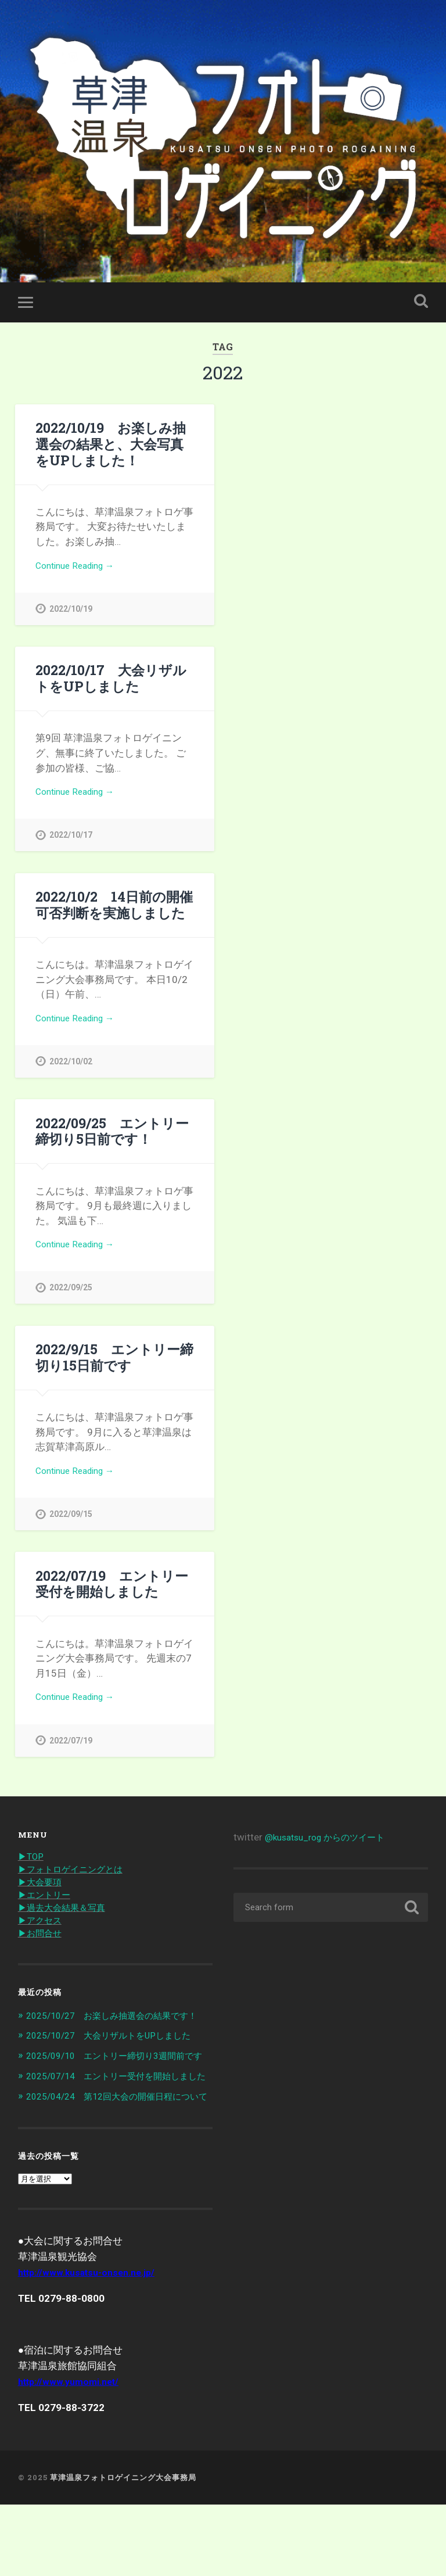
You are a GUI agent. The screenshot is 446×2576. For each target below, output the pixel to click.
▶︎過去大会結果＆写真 (67, 1928)
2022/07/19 (70, 1758)
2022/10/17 (70, 842)
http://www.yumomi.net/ (73, 2453)
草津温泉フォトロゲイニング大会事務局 (123, 2548)
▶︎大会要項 (42, 1901)
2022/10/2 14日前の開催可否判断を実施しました (113, 911)
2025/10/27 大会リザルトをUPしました (118, 2069)
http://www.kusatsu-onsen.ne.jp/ (92, 2343)
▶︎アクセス (42, 1941)
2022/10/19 (70, 613)
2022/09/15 (70, 1529)
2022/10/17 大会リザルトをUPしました (110, 682)
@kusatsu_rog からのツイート (332, 1855)
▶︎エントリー (47, 1915)
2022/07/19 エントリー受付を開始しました (111, 1598)
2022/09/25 (70, 1300)
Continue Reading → (79, 569)
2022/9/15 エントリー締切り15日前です (114, 1369)
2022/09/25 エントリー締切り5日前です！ (112, 1140)
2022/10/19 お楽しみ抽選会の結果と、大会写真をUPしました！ (110, 446)
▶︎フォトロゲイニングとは (77, 1888)
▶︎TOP (32, 1875)
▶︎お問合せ (42, 1955)
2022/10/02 (70, 1071)
